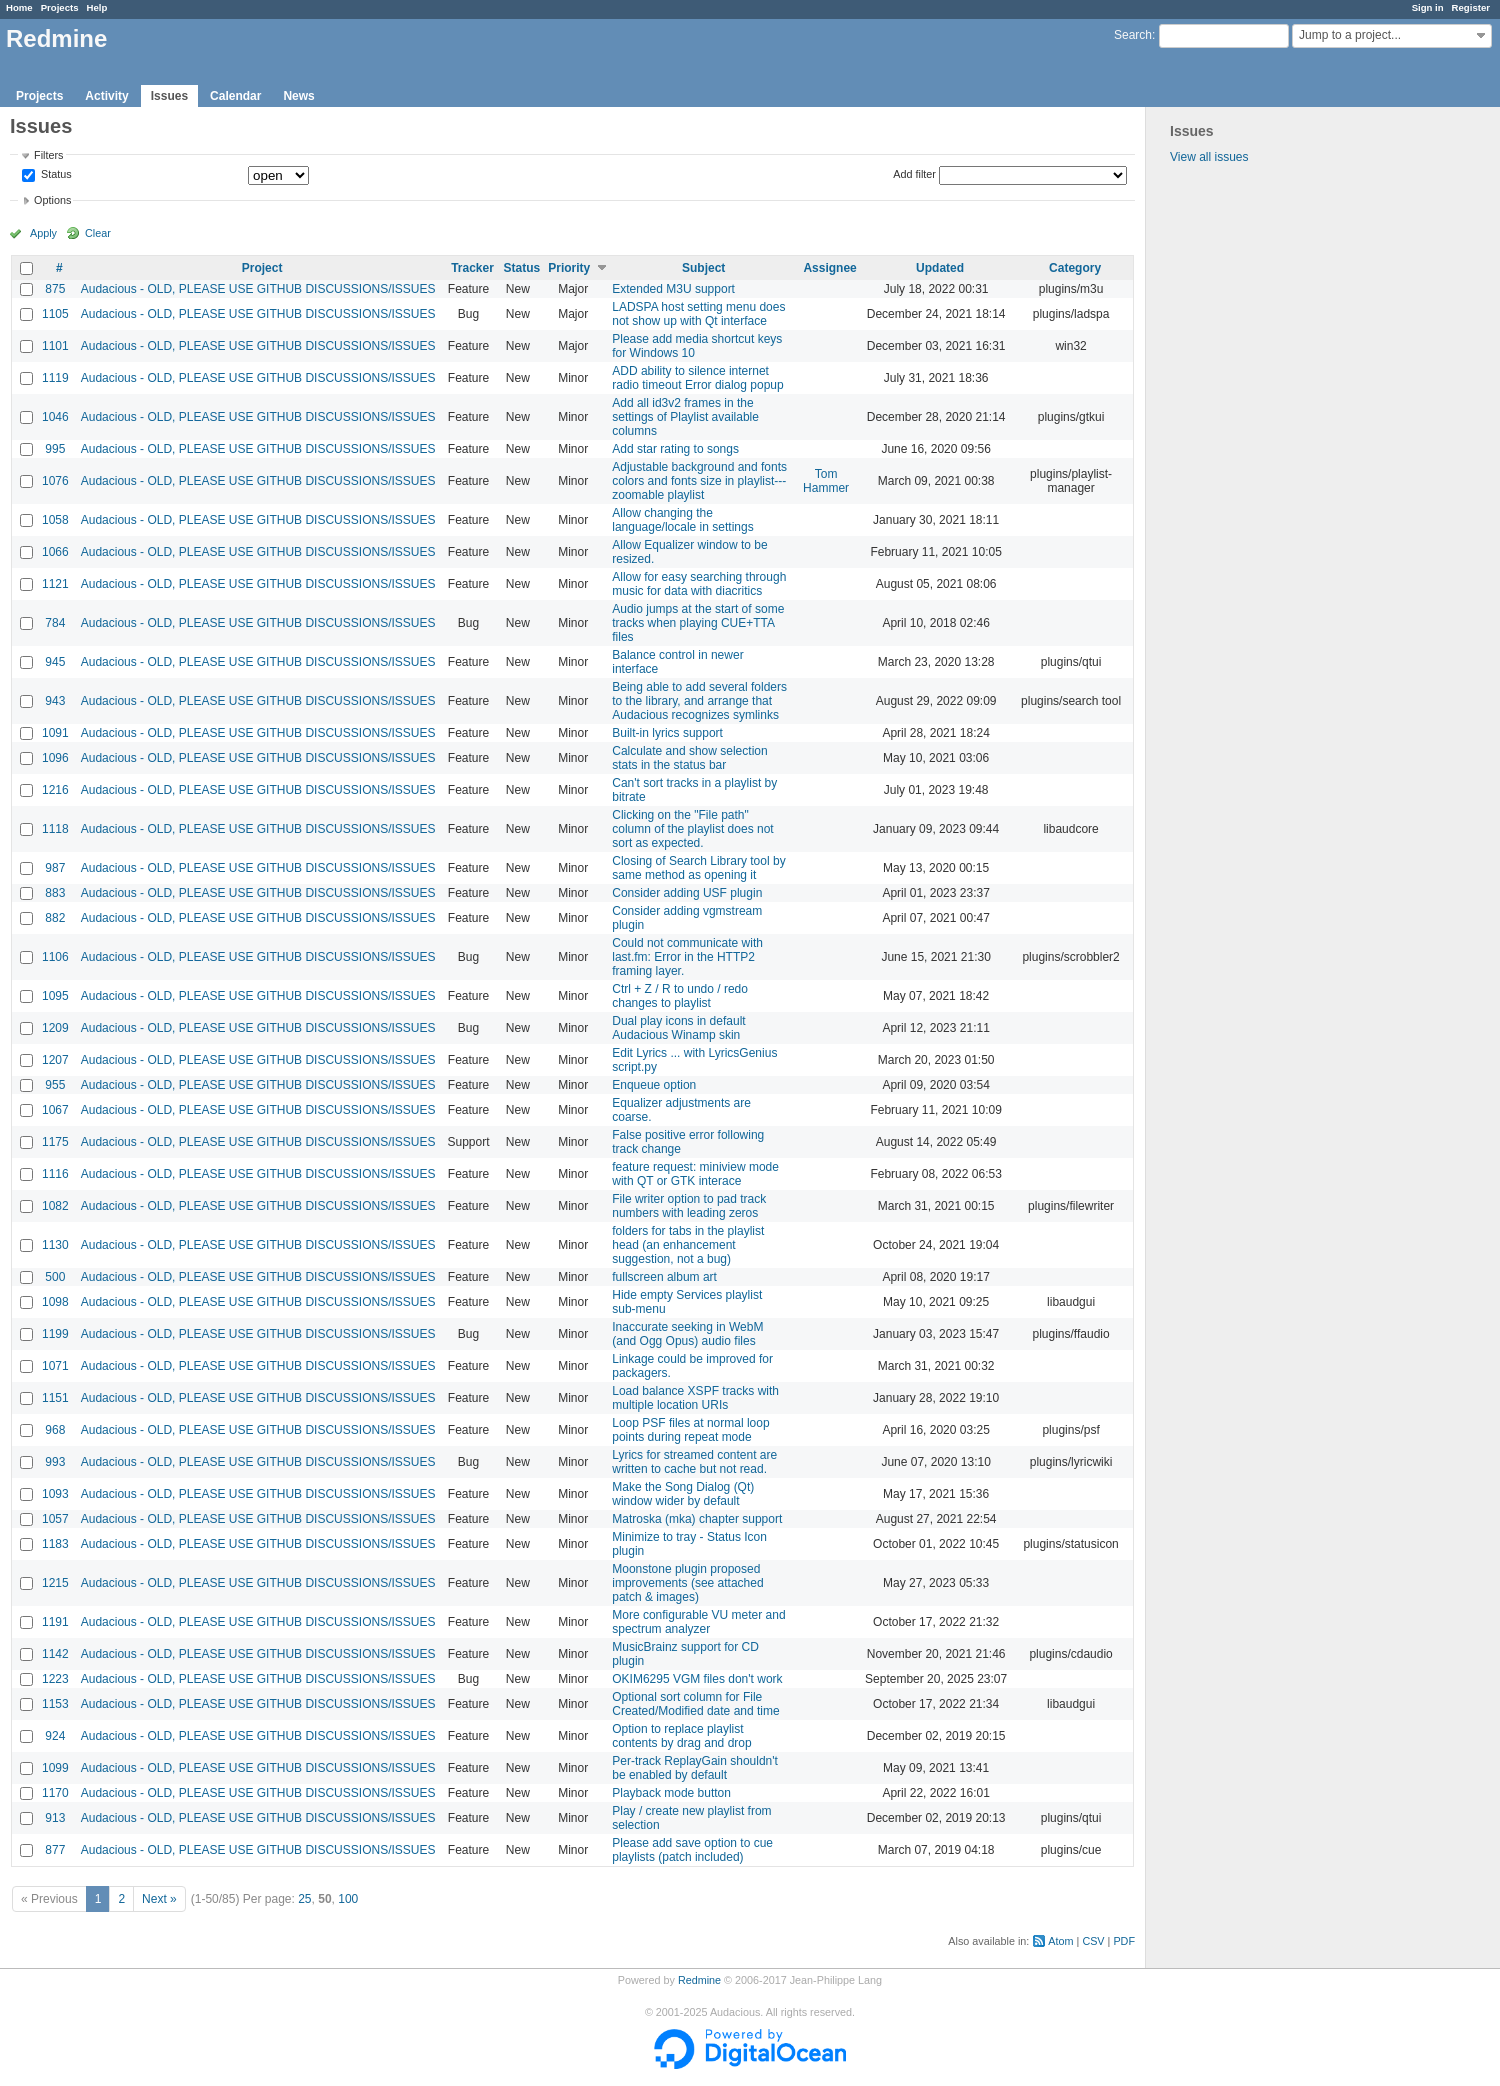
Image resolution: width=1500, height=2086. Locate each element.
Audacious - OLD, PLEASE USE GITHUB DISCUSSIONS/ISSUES (258, 289)
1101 (55, 346)
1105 (55, 314)
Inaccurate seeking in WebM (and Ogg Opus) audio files (687, 1334)
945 (55, 662)
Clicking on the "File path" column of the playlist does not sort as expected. (692, 829)
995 (55, 449)
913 (55, 1818)
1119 (55, 378)
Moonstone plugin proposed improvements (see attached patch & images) (687, 1583)
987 (55, 868)
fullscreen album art (664, 1277)
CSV (1093, 1941)
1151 (55, 1398)
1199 (55, 1334)
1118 (55, 829)
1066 (55, 552)
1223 (55, 1679)
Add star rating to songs (675, 449)
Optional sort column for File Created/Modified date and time (695, 1704)
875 (55, 289)
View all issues (1209, 157)
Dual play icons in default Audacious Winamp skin (678, 1028)
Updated (940, 268)
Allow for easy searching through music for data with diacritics (699, 584)
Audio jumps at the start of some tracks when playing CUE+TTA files (698, 623)
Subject (703, 268)
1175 (55, 1142)
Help (97, 7)
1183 (55, 1544)
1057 (55, 1519)
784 (55, 623)
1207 (55, 1060)
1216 (55, 790)
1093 (55, 1494)
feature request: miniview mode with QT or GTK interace (695, 1174)
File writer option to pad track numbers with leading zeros (689, 1206)
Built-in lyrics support (667, 733)
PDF (1124, 1941)
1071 (55, 1366)
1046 (55, 417)
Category (1075, 268)
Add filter (914, 174)
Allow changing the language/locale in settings (682, 520)
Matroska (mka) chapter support (697, 1519)
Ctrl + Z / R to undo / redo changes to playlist (680, 996)
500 (55, 1277)
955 (55, 1085)
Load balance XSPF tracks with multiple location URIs (695, 1398)
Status (55, 175)
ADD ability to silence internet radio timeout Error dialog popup (697, 378)
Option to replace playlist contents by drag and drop (681, 1736)
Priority (569, 268)
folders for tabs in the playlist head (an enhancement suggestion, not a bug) (688, 1245)
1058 (55, 520)
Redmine (699, 1980)
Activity (106, 96)
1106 (55, 957)
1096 (55, 758)
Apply (43, 233)
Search (1133, 35)
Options (52, 200)
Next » (159, 1899)
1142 (55, 1654)
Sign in (1428, 7)
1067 (55, 1110)
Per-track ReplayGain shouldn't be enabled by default (695, 1768)
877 (55, 1850)
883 (55, 893)
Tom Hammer (826, 481)
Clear (98, 233)
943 (55, 701)
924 (55, 1736)
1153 (55, 1704)
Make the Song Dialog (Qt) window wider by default (683, 1494)
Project (262, 268)
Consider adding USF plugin (687, 893)
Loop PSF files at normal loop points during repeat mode (690, 1430)
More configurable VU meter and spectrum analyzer (698, 1622)
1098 (55, 1302)
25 (304, 1899)
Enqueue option (654, 1085)
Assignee (829, 268)
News (298, 96)
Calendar (235, 96)
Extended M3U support (673, 289)
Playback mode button (671, 1793)
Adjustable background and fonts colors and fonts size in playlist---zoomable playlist (699, 481)
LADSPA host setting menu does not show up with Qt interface (698, 314)
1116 (55, 1174)
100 (348, 1899)
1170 (55, 1793)
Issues (169, 96)
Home (19, 7)
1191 (55, 1622)
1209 (55, 1028)
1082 (55, 1206)
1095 (55, 996)
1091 (55, 733)
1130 (55, 1245)
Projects (60, 7)
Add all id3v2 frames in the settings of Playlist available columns (685, 417)
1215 (55, 1583)
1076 (55, 481)
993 (55, 1462)
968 (55, 1430)
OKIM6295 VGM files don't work (697, 1679)
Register (1471, 7)
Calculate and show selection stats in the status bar (689, 758)
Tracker (472, 268)
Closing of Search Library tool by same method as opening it (698, 868)
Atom (1060, 1941)
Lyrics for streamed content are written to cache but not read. (694, 1462)
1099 (55, 1768)
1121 (55, 584)
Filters (48, 155)
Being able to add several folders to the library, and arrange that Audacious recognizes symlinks (699, 701)
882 (55, 918)
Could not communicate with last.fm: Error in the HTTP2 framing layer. (687, 957)
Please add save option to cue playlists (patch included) (692, 1850)
